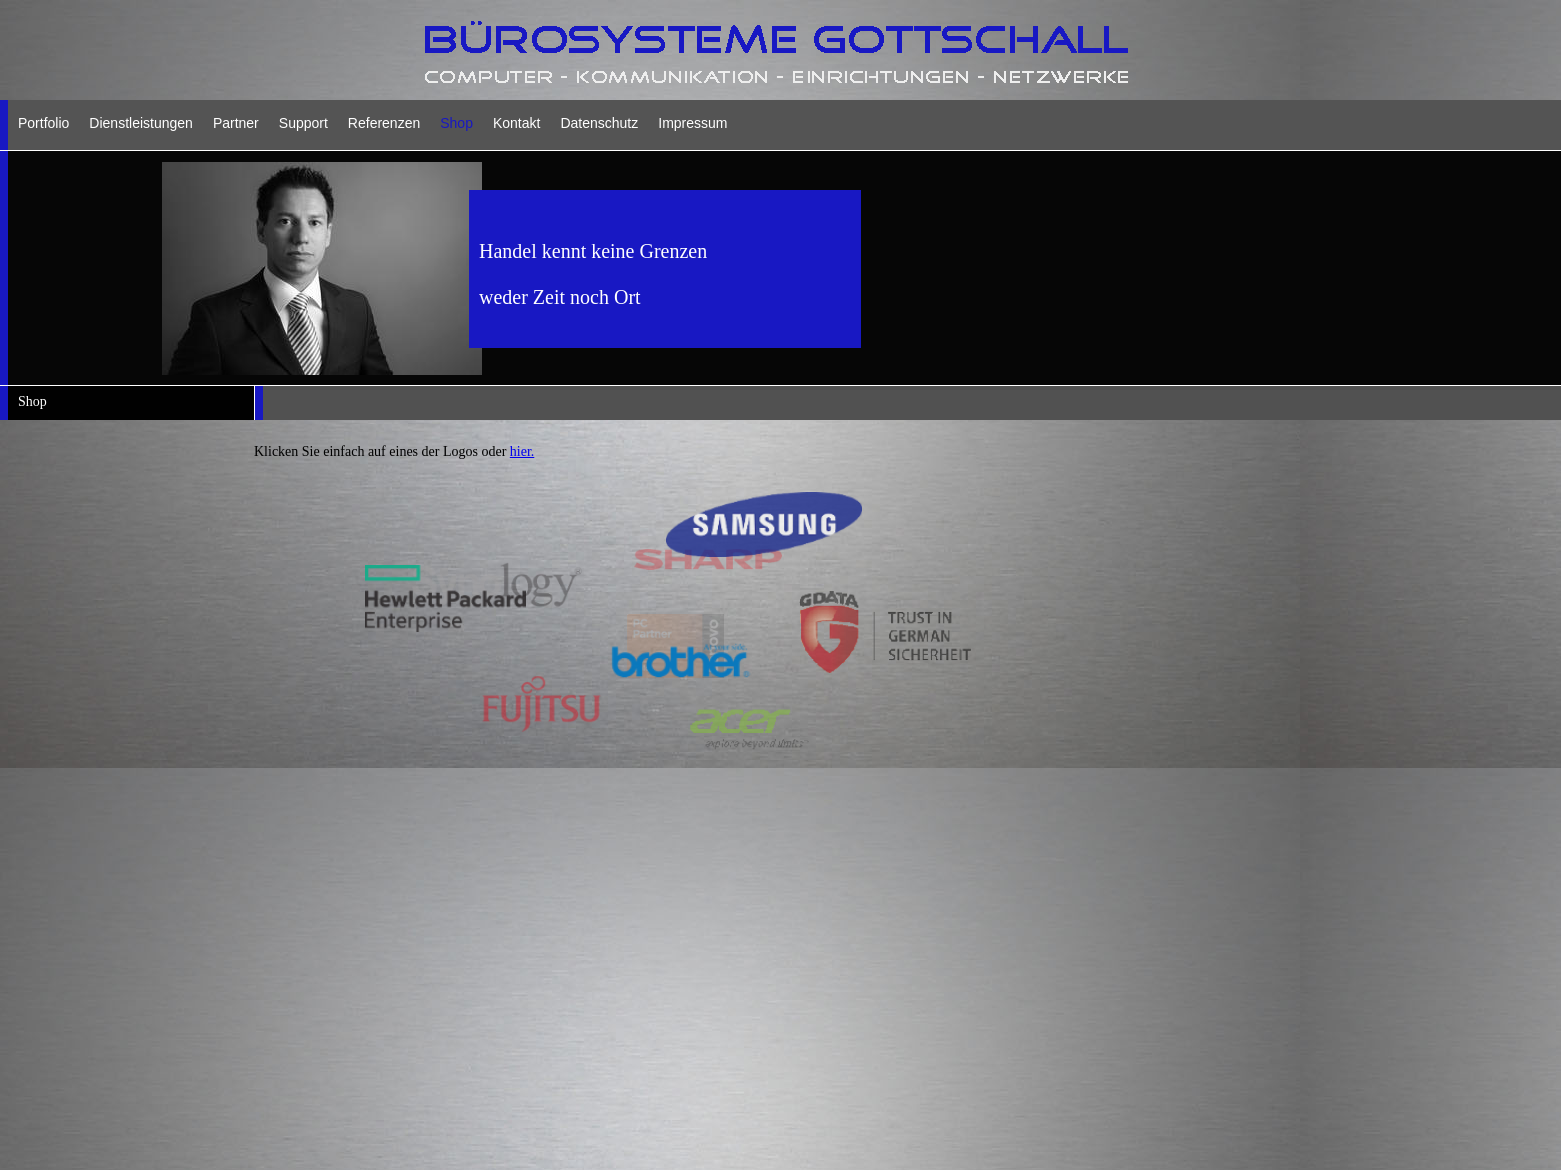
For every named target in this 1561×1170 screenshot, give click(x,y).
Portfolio (43, 123)
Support (303, 123)
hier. (522, 451)
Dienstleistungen (141, 123)
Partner (236, 123)
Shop (456, 123)
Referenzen (384, 123)
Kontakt (516, 123)
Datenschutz (599, 123)
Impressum (692, 123)
